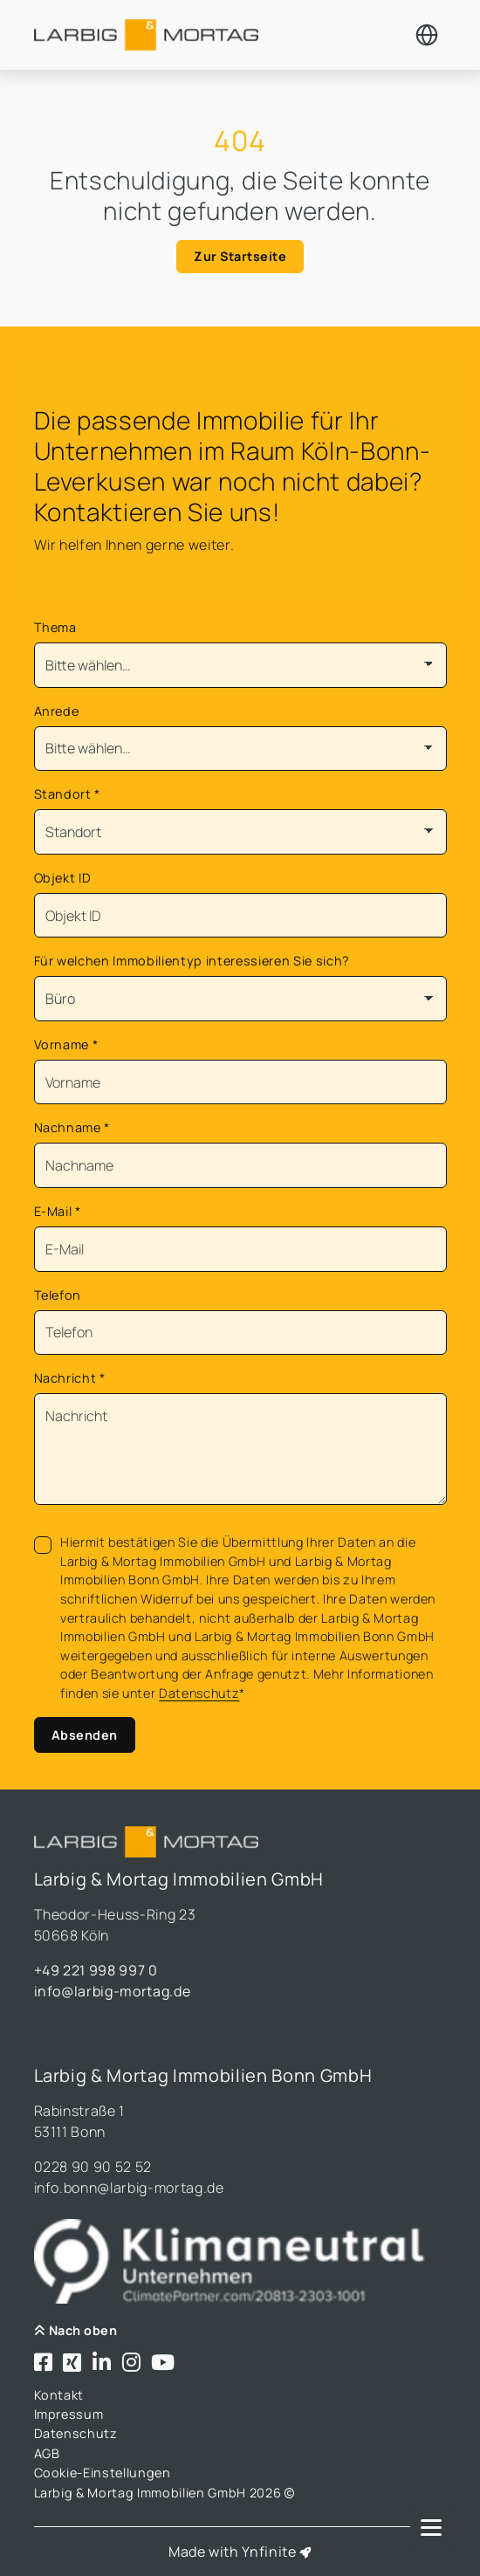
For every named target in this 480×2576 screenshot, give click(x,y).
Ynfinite (269, 2551)
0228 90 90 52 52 (93, 2166)
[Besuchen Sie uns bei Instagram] (131, 2363)
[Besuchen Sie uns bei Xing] (72, 2363)
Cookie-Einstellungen (102, 2472)
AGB (47, 2453)
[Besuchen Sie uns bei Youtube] (163, 2363)
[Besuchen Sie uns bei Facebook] (43, 2363)
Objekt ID (63, 877)
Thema (55, 627)
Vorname (66, 1044)
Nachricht (70, 1378)
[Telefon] (240, 1333)
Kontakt (59, 2395)
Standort (67, 794)
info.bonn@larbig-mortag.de (129, 2187)
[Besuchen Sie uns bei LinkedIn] (102, 2363)
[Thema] (240, 665)
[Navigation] (431, 2527)
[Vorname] (240, 1082)
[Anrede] (240, 749)
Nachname (72, 1127)
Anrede (56, 711)
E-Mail (57, 1211)
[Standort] (240, 832)
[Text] (240, 1449)
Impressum (69, 2414)
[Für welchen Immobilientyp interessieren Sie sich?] (240, 998)
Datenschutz (199, 1693)
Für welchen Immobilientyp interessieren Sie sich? (192, 960)
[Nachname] (240, 1165)
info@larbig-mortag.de (112, 1991)
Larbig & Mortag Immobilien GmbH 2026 (164, 2492)
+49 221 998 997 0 (96, 1970)
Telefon (58, 1295)
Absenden (84, 1735)
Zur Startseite (240, 256)
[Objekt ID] (240, 915)
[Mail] (240, 1249)
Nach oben (76, 2330)
